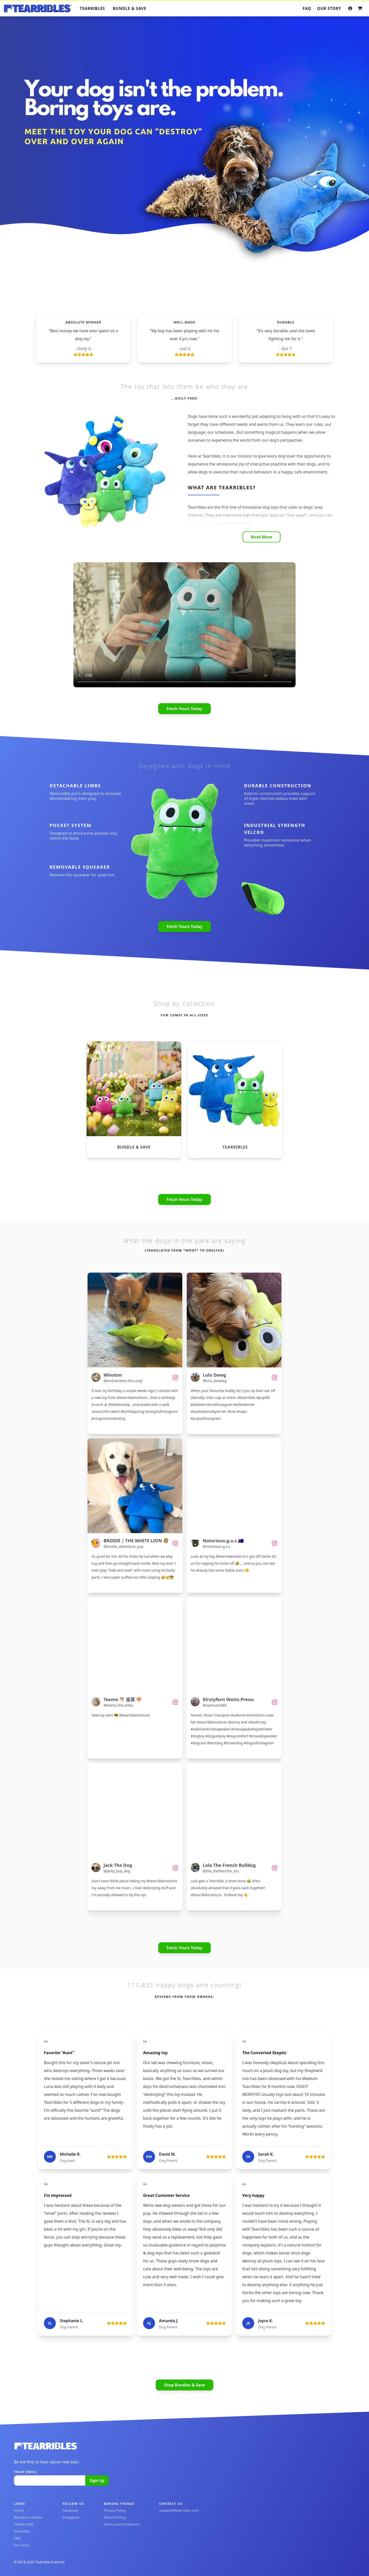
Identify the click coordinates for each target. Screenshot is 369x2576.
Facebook (70, 2510)
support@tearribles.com (179, 2510)
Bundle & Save (129, 8)
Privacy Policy (115, 2510)
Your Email (25, 2471)
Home (19, 2510)
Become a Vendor (28, 2516)
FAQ (307, 8)
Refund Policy (115, 2516)
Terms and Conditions (121, 2523)
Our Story (329, 8)
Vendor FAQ (23, 2523)
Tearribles (92, 8)
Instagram (70, 2516)
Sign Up (97, 2480)
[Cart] (360, 8)
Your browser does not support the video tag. (184, 624)
